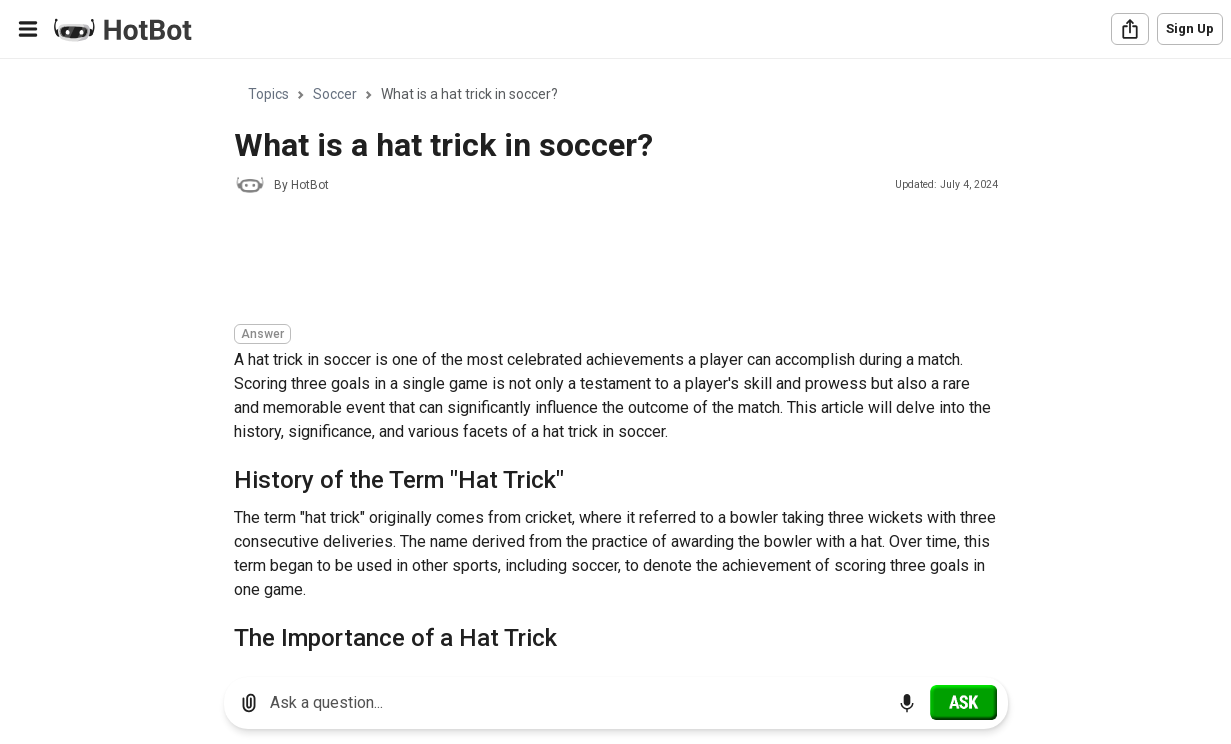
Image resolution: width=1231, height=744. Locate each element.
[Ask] (963, 702)
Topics (268, 94)
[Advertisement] (598, 262)
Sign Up (1190, 28)
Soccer (335, 94)
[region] (615, 360)
